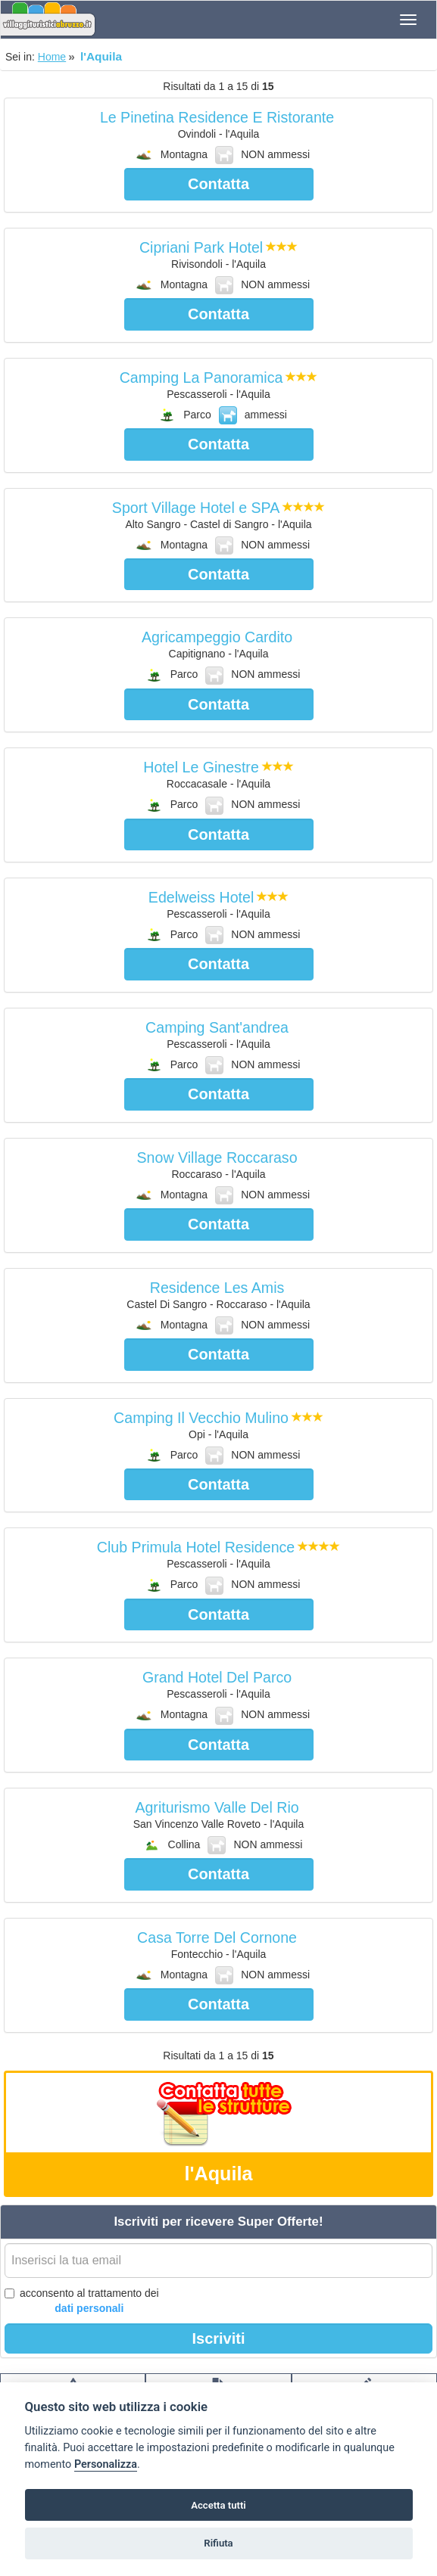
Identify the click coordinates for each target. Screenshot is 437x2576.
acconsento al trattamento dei (82, 2301)
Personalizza (105, 2464)
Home (52, 57)
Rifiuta (218, 2543)
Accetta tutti (218, 2505)
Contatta (218, 184)
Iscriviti (218, 2338)
